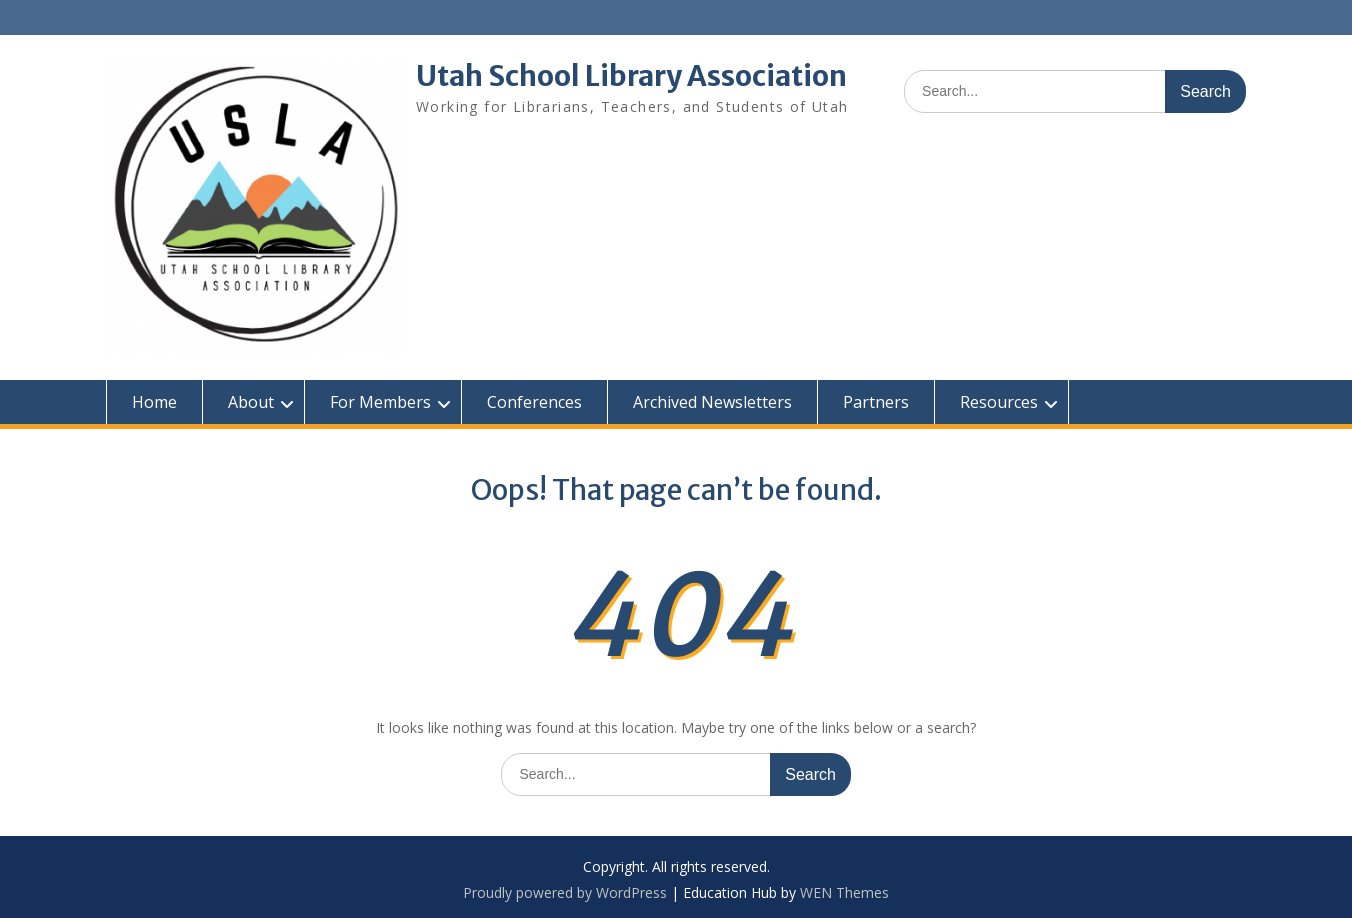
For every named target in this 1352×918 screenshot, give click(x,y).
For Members (380, 402)
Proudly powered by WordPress (565, 892)
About (251, 402)
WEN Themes (844, 892)
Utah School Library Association (631, 76)
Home (154, 402)
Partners (876, 402)
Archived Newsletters (712, 402)
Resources (999, 402)
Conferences (534, 402)
